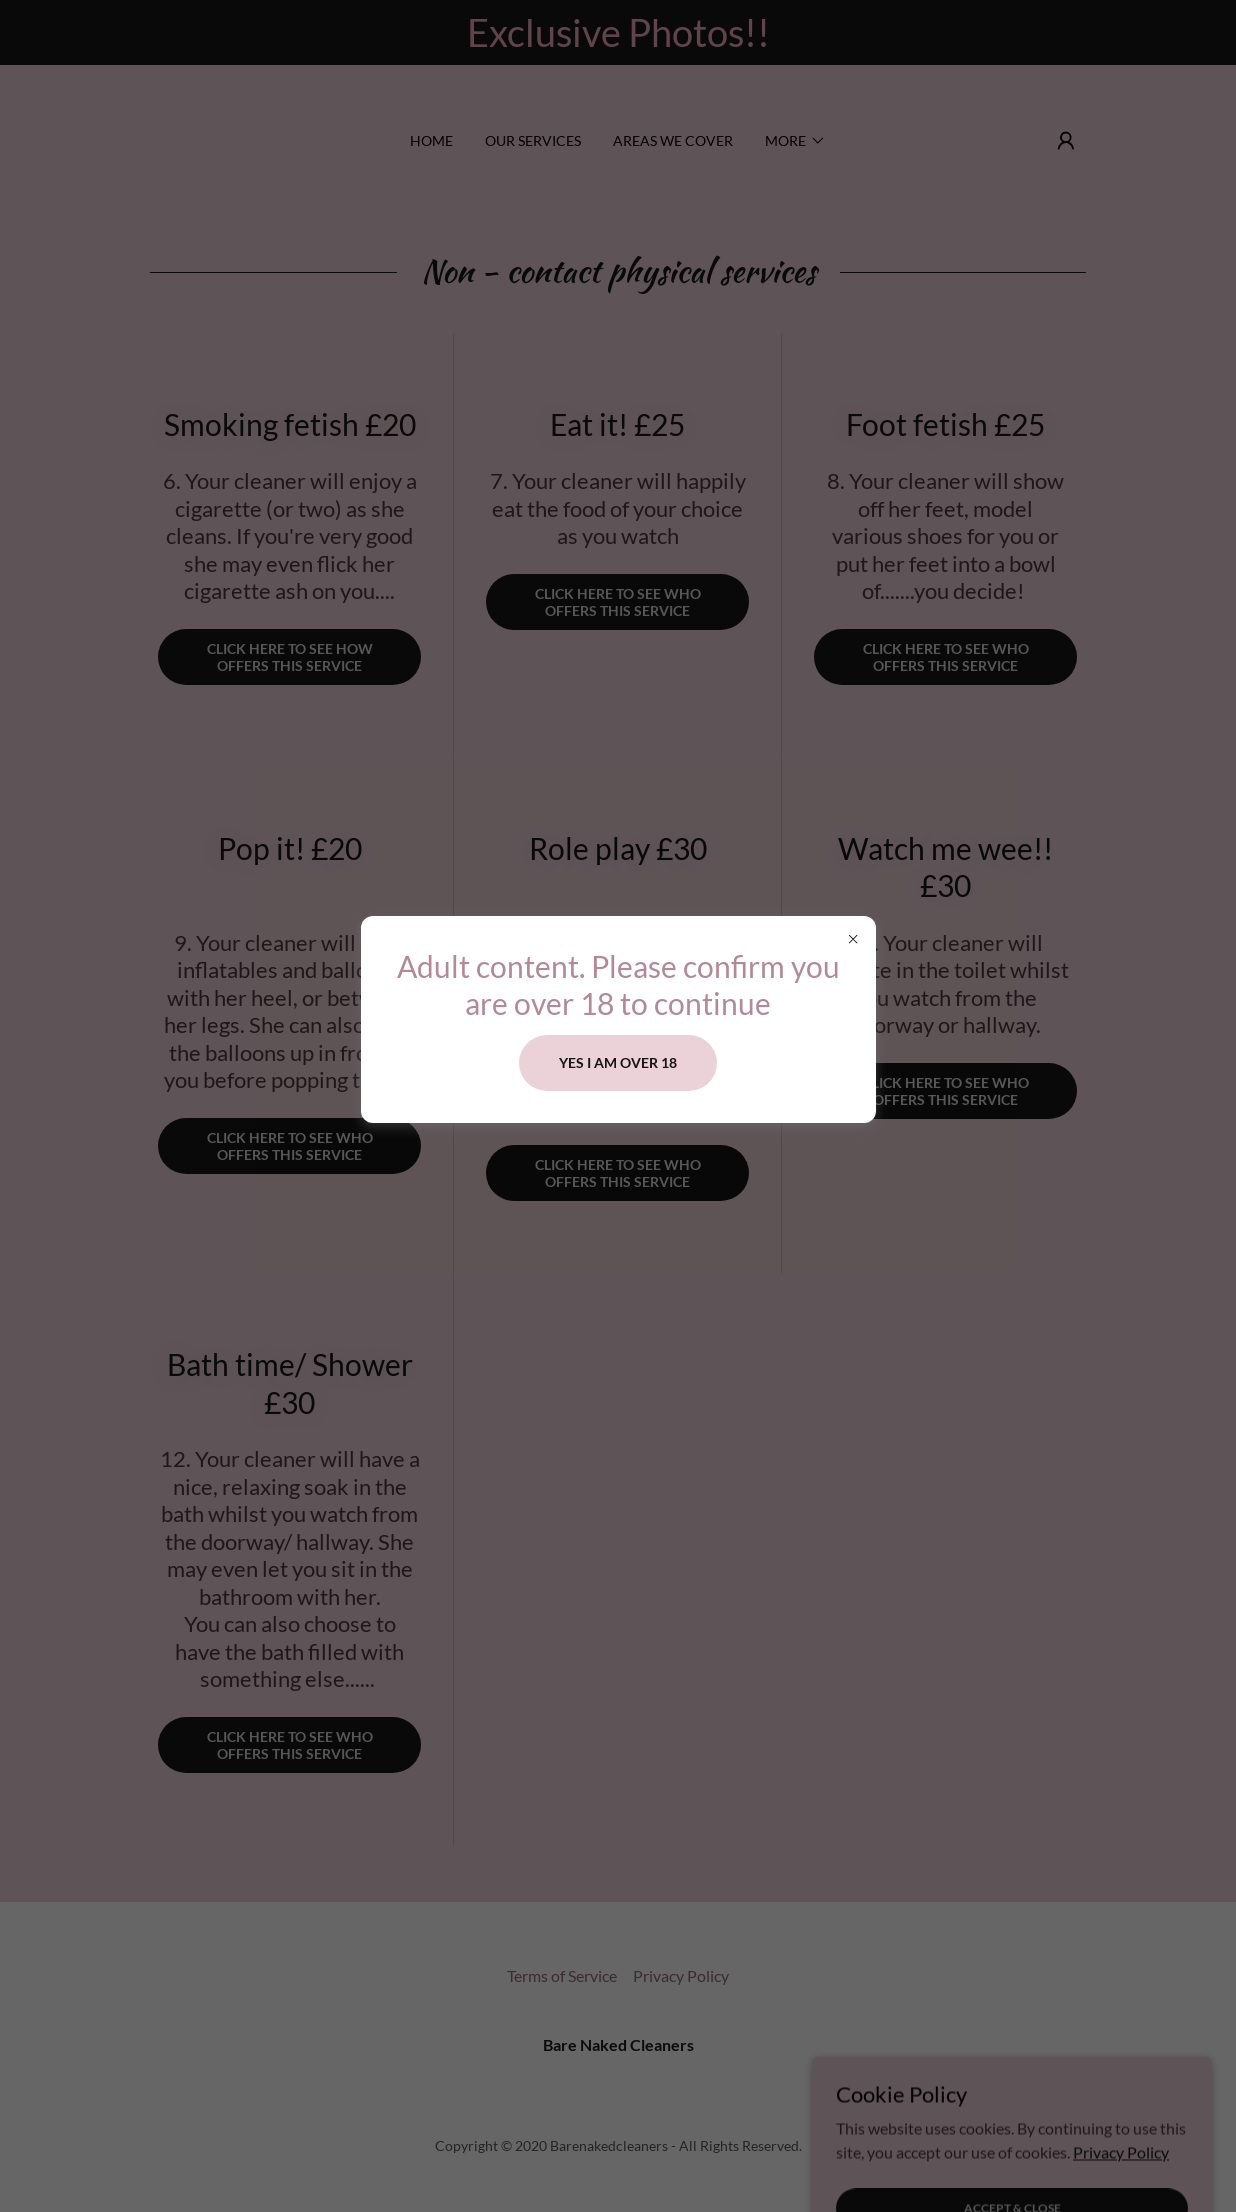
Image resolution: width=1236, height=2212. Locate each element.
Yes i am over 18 (618, 1062)
